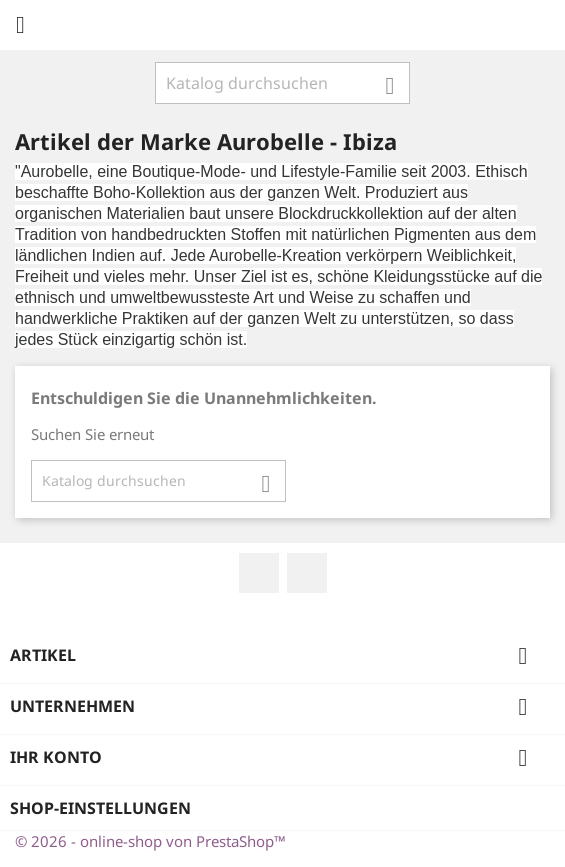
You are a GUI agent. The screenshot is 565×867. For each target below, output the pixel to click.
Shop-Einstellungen (100, 808)
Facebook (259, 573)
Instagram (307, 573)
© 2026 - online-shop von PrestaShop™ (150, 841)
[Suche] (282, 83)
